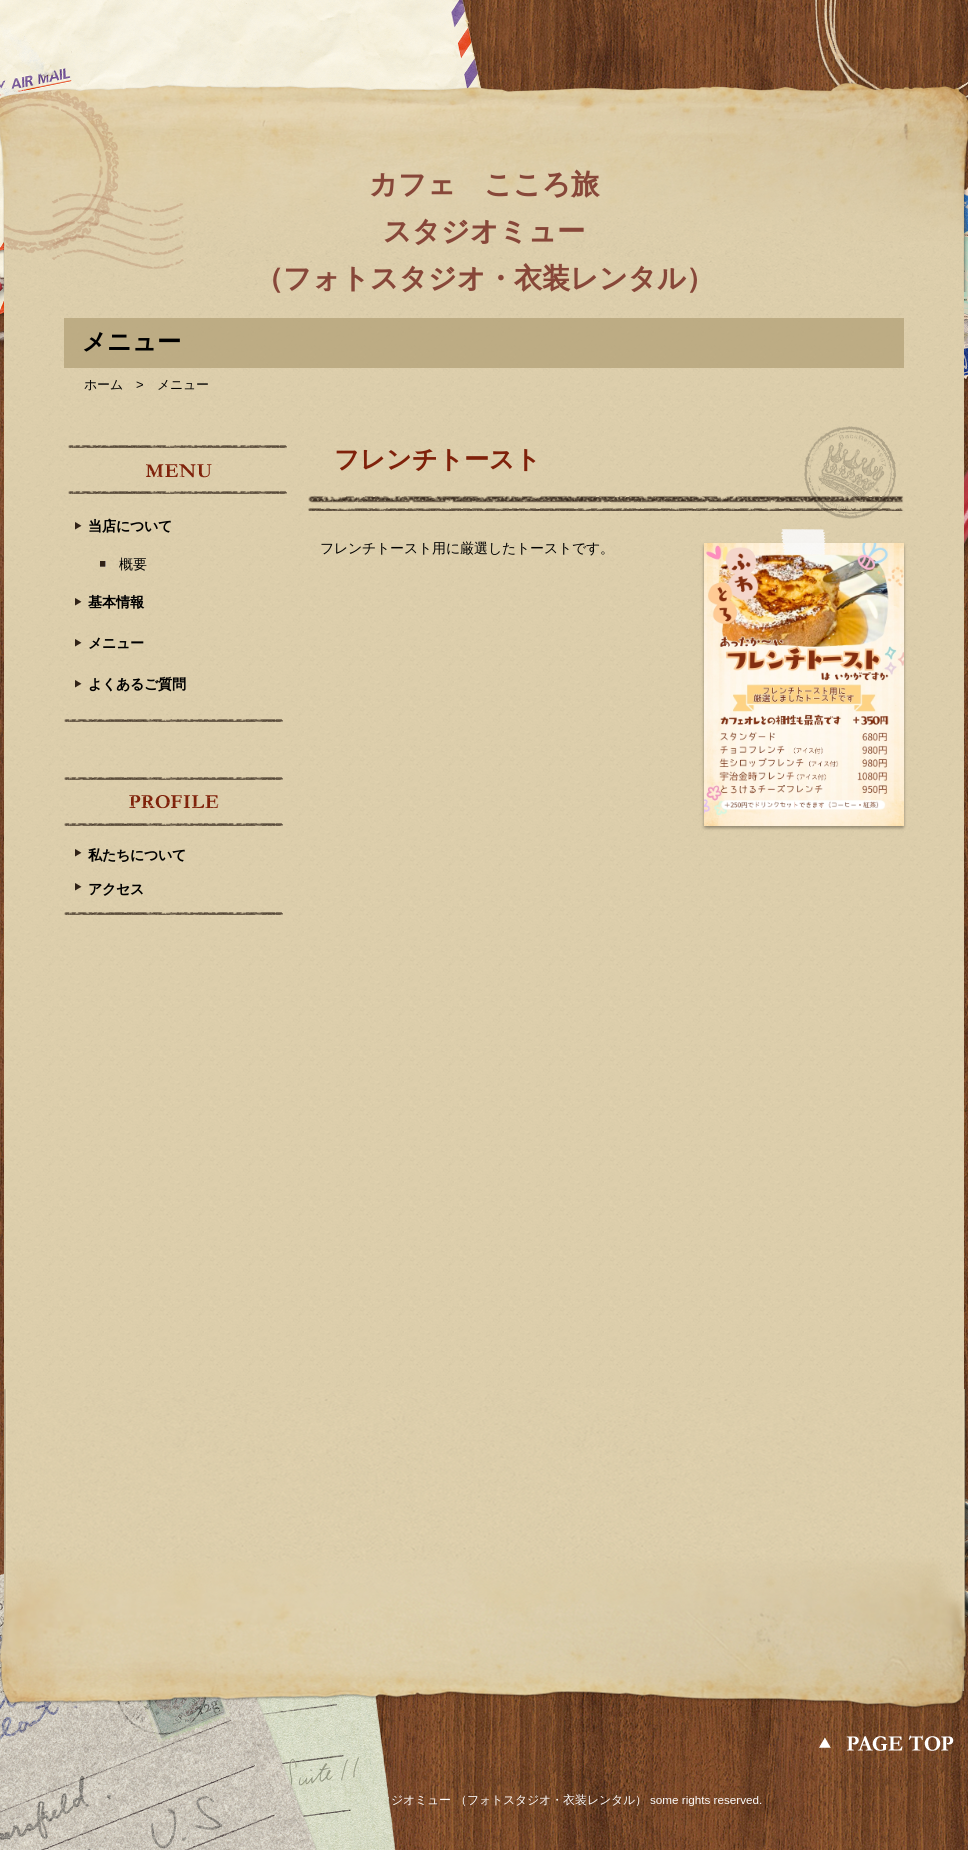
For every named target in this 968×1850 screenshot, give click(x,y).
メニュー (116, 643)
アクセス (116, 889)
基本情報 (116, 602)
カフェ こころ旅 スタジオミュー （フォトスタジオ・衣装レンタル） (484, 231)
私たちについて (137, 855)
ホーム (103, 384)
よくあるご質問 (137, 684)
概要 (133, 564)
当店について (130, 526)
